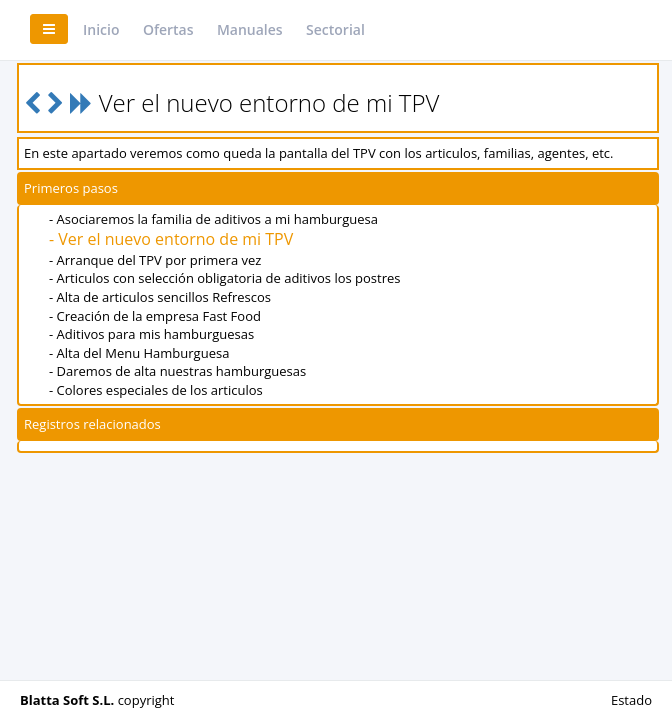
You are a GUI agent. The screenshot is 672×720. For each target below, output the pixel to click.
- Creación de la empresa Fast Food (155, 316)
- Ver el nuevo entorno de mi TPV (171, 239)
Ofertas (168, 29)
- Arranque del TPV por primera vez (155, 260)
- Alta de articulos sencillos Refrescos (160, 297)
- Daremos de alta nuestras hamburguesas (177, 371)
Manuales (250, 29)
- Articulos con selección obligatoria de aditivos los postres (225, 278)
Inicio (101, 29)
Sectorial (335, 29)
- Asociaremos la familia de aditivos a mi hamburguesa (213, 219)
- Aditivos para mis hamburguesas (151, 334)
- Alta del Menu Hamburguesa (139, 353)
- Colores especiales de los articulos (156, 390)
